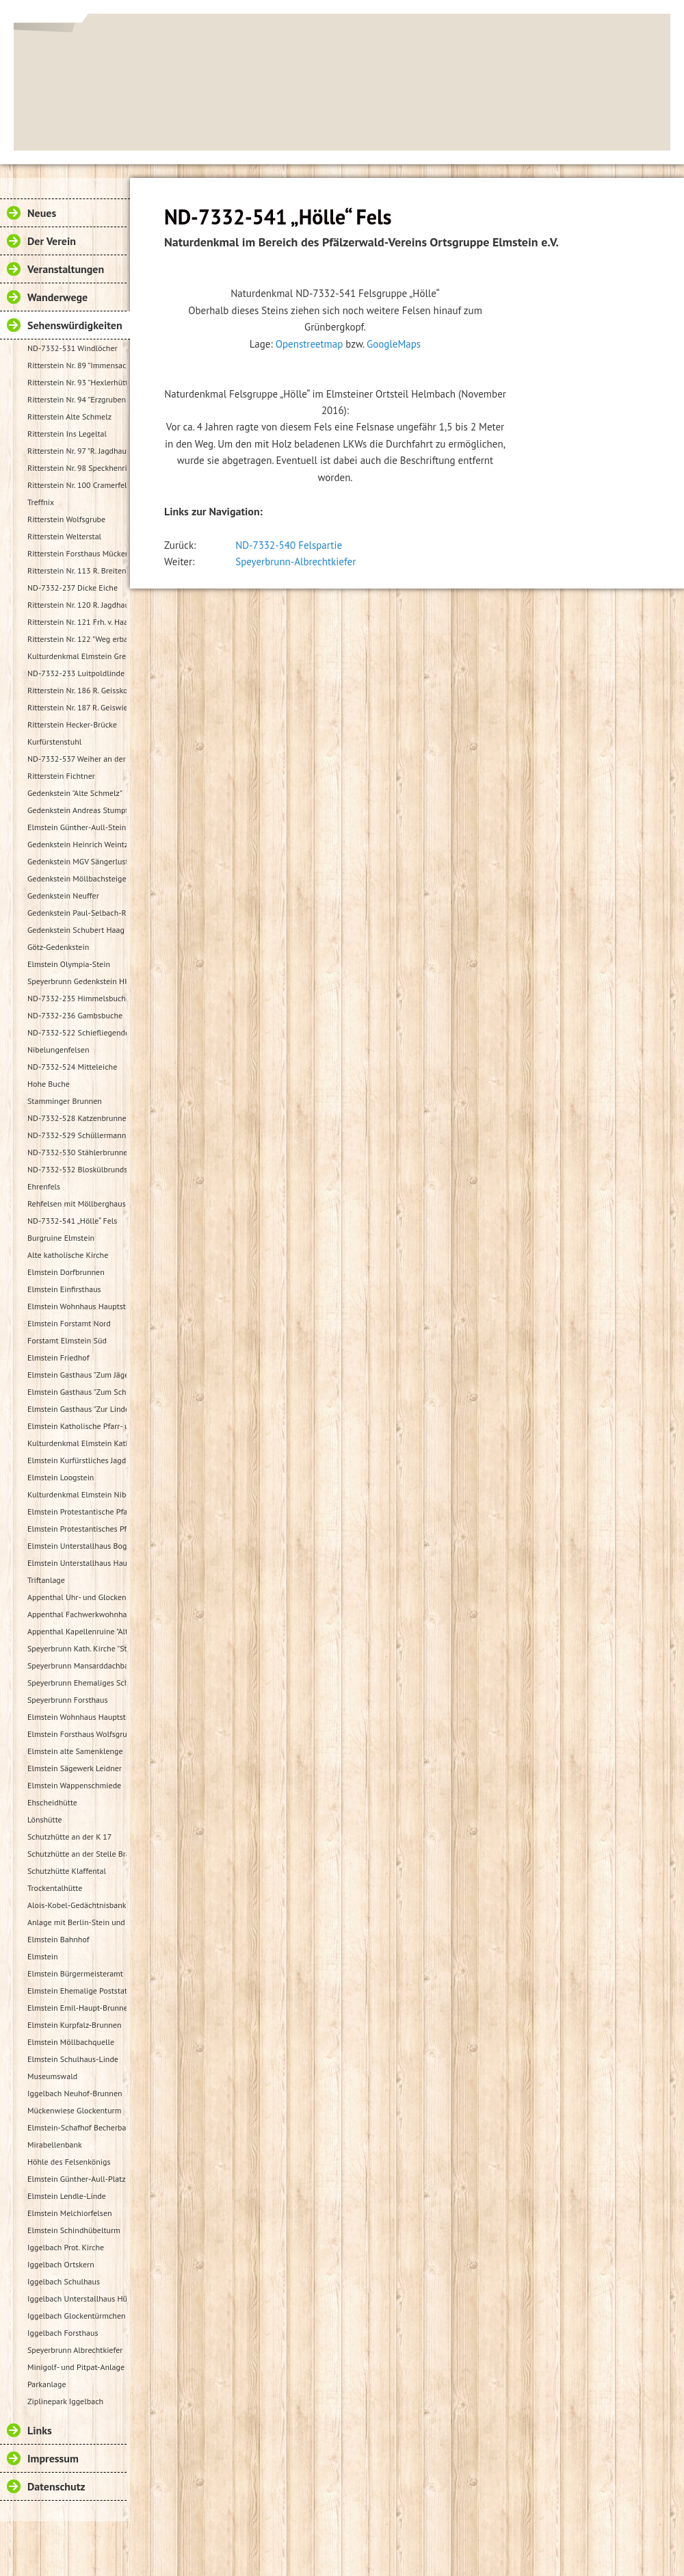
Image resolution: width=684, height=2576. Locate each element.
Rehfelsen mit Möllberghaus (76, 1203)
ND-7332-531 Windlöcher (72, 348)
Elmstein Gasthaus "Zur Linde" (77, 1409)
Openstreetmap (309, 343)
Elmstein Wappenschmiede (74, 1785)
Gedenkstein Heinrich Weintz (77, 844)
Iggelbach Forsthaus (62, 2333)
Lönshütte (44, 1819)
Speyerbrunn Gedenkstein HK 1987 (77, 981)
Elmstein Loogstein (60, 1477)
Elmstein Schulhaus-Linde (72, 2059)
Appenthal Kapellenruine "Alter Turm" (77, 1631)
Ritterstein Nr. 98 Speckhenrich (77, 468)
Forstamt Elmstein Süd (67, 1340)
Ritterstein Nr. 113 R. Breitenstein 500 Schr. (77, 570)
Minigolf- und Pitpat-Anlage (75, 2367)
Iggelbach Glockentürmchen (76, 2315)
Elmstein (42, 1956)
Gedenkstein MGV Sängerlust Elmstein (77, 861)
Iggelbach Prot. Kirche (65, 2247)
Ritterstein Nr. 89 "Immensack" (77, 365)
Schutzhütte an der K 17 (69, 1836)
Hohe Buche (48, 1084)
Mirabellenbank (54, 2144)
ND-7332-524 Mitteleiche (72, 1066)
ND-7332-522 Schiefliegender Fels (77, 1032)
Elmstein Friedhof (58, 1357)
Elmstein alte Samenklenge (75, 1751)
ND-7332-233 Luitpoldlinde (75, 673)
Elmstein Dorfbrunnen (66, 1272)
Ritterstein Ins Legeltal (67, 433)
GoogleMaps (394, 343)
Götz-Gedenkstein (58, 947)
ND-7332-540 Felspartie (288, 545)
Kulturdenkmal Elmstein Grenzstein (77, 656)
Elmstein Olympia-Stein (68, 964)
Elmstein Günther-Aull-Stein (76, 827)
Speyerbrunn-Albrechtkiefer (295, 561)
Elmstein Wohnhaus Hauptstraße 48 (77, 1717)
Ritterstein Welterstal (64, 536)
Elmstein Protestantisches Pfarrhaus (77, 1528)
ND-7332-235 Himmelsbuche (77, 998)
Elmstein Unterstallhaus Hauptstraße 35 (77, 1563)
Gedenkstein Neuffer (63, 895)
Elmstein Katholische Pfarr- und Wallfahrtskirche (77, 1426)
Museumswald (52, 2076)
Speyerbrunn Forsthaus (67, 1700)
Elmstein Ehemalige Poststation (77, 1990)
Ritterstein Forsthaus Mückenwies (77, 553)
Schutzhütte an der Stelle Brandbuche (77, 1854)
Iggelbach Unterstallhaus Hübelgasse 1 (77, 2298)
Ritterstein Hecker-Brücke (72, 724)
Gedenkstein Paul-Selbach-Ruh (77, 912)
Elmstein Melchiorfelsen (69, 2213)
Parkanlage (46, 2384)
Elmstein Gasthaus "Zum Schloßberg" (77, 1392)
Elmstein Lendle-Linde (66, 2196)
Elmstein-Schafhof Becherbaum (77, 2127)
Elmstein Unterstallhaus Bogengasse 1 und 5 (77, 1546)
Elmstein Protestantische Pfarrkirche (77, 1511)
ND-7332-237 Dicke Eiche (72, 587)
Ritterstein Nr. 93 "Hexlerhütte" (77, 382)
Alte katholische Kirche (67, 1255)
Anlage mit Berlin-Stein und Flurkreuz (77, 1922)
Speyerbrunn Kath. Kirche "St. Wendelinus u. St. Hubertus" (77, 1648)
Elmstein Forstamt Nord (69, 1323)
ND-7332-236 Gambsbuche (74, 1015)
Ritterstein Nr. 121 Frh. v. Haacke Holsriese (77, 622)
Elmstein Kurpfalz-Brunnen (74, 2025)
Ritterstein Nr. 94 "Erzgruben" (77, 399)
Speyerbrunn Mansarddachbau (77, 1665)
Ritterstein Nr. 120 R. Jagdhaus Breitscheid (77, 605)
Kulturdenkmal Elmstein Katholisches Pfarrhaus (77, 1443)
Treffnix (40, 502)
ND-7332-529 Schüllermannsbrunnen (77, 1135)
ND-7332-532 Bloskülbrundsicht (77, 1169)
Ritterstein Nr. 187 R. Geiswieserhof (77, 707)
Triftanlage (46, 1580)
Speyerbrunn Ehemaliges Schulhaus (77, 1682)
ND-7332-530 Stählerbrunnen (77, 1152)
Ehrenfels (43, 1186)
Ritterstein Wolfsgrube (66, 519)
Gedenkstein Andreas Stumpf (77, 810)
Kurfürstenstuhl (54, 741)
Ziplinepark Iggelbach (65, 2401)
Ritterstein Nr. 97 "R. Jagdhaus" (77, 451)
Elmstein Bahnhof (58, 1939)
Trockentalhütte (54, 1888)
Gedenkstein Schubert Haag (75, 930)
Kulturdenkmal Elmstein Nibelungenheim (77, 1494)
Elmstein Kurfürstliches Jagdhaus (77, 1460)
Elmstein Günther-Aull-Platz (76, 2179)
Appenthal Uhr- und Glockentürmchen (77, 1597)
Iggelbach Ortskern (60, 2264)
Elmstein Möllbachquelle (70, 2042)
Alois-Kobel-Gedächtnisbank (77, 1905)
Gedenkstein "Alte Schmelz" (74, 793)
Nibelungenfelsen (58, 1049)
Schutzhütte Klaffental (66, 1871)
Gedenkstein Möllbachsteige (77, 878)
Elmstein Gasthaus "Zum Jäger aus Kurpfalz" (77, 1374)
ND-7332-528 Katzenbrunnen (77, 1118)
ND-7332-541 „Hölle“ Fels (72, 1220)
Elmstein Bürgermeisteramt (75, 1973)
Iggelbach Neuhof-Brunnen (74, 2093)
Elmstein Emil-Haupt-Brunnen (77, 2007)
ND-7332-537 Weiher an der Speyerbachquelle (77, 759)
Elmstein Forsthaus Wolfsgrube (77, 1734)
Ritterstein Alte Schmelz (69, 416)
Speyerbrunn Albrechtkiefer (74, 2350)
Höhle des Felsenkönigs (69, 2161)
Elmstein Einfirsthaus (64, 1289)
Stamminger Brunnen (64, 1101)
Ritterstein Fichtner (61, 776)
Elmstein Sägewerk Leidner (74, 1768)
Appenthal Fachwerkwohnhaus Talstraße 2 (77, 1614)
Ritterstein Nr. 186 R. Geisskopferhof (77, 690)
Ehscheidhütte (52, 1802)
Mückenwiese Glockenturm (74, 2110)
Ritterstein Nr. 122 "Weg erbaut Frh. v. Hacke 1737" (77, 639)
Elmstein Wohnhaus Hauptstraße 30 (77, 1306)
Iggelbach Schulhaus (63, 2281)
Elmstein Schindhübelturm (73, 2230)
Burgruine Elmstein (60, 1238)
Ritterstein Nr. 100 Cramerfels (77, 485)
